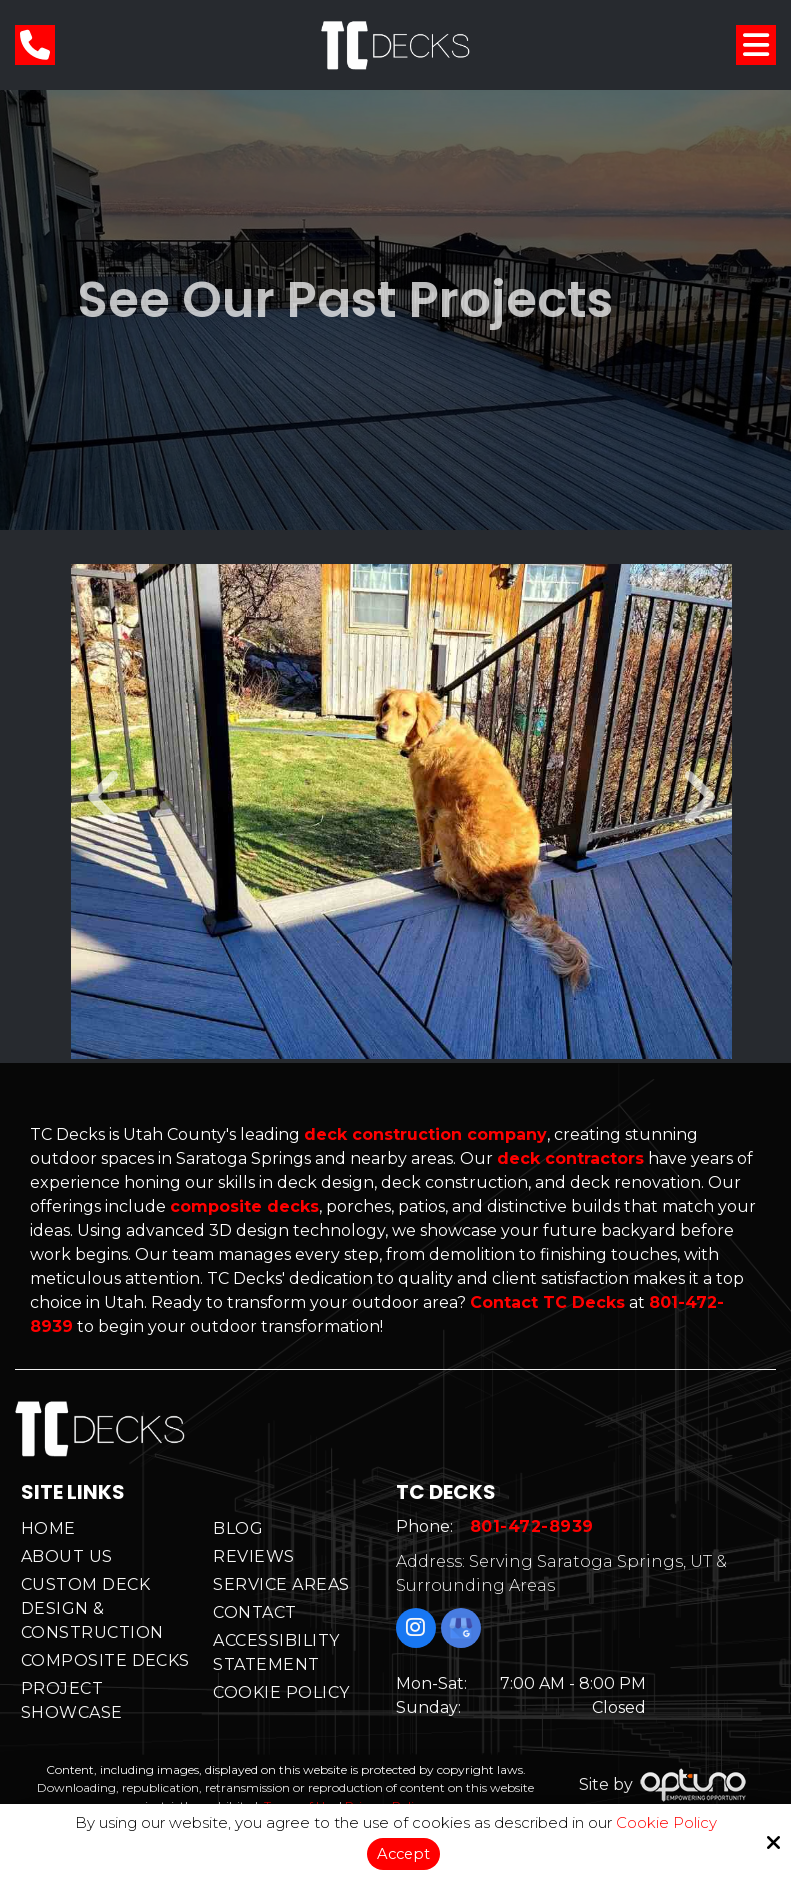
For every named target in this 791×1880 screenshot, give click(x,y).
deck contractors (570, 1158)
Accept (403, 1853)
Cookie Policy (666, 1823)
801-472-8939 (534, 1528)
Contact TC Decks (547, 1302)
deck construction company (425, 1134)
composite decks (244, 1206)
